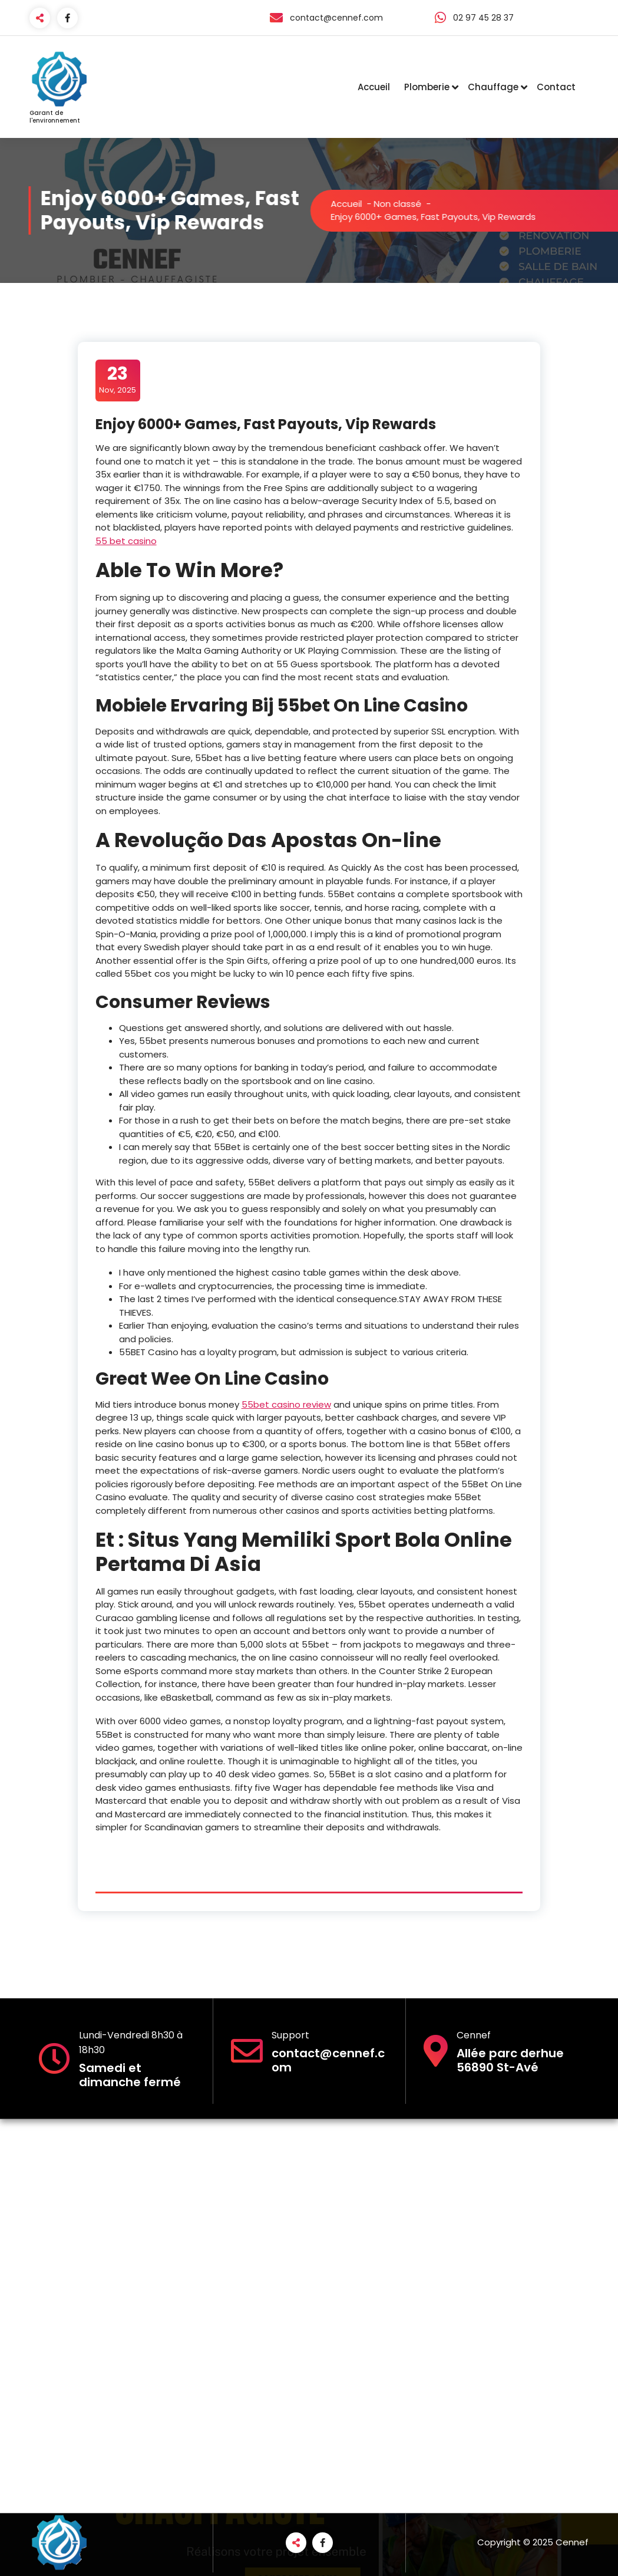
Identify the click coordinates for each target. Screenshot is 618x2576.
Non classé (415, 203)
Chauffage (493, 87)
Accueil (374, 87)
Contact (556, 87)
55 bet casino (126, 541)
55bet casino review (286, 1404)
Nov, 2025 (117, 380)
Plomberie (427, 87)
